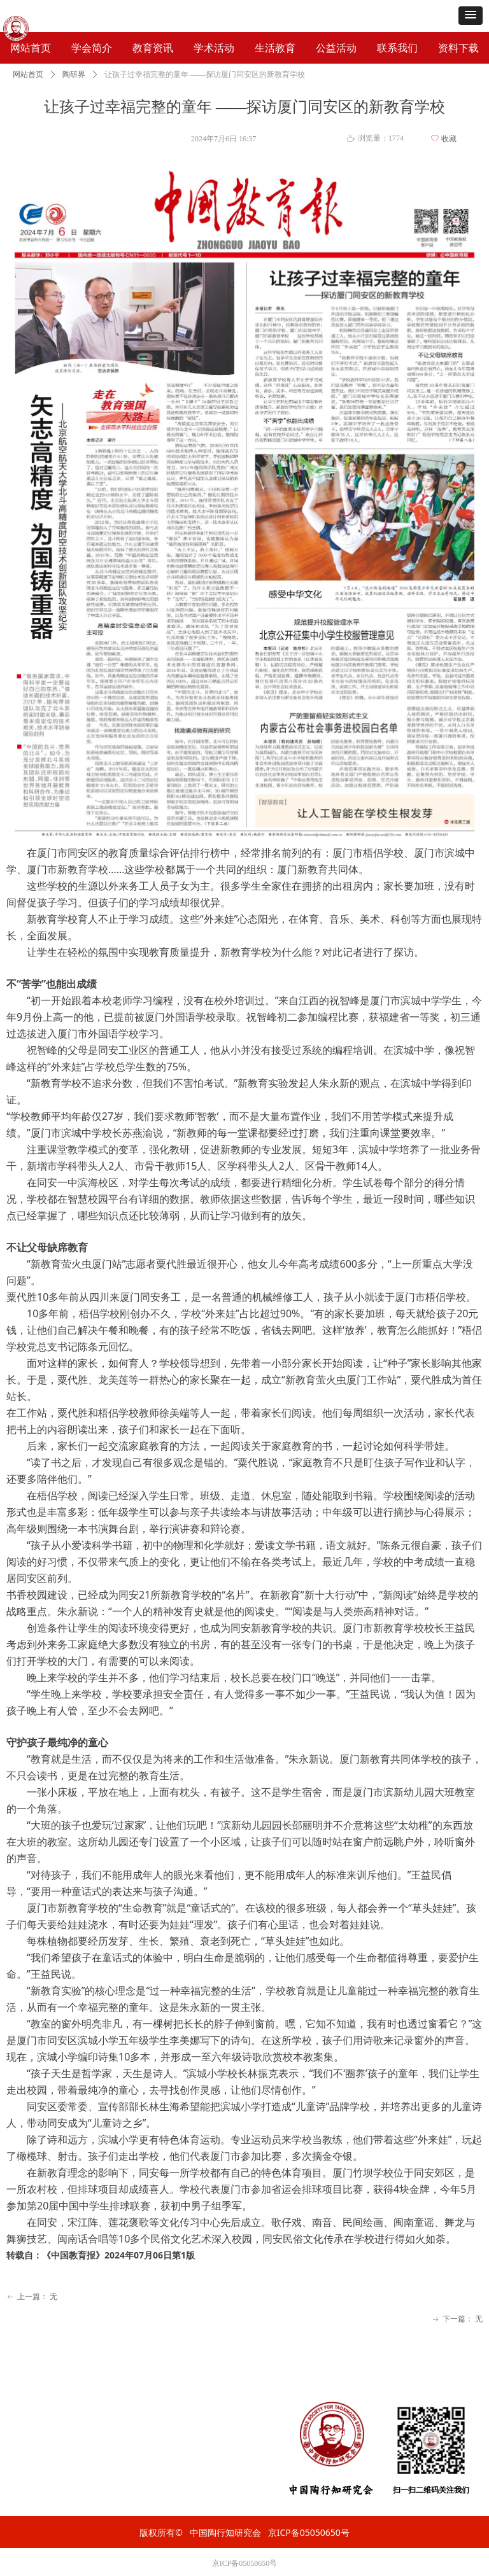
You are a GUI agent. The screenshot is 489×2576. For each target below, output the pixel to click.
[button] (470, 15)
